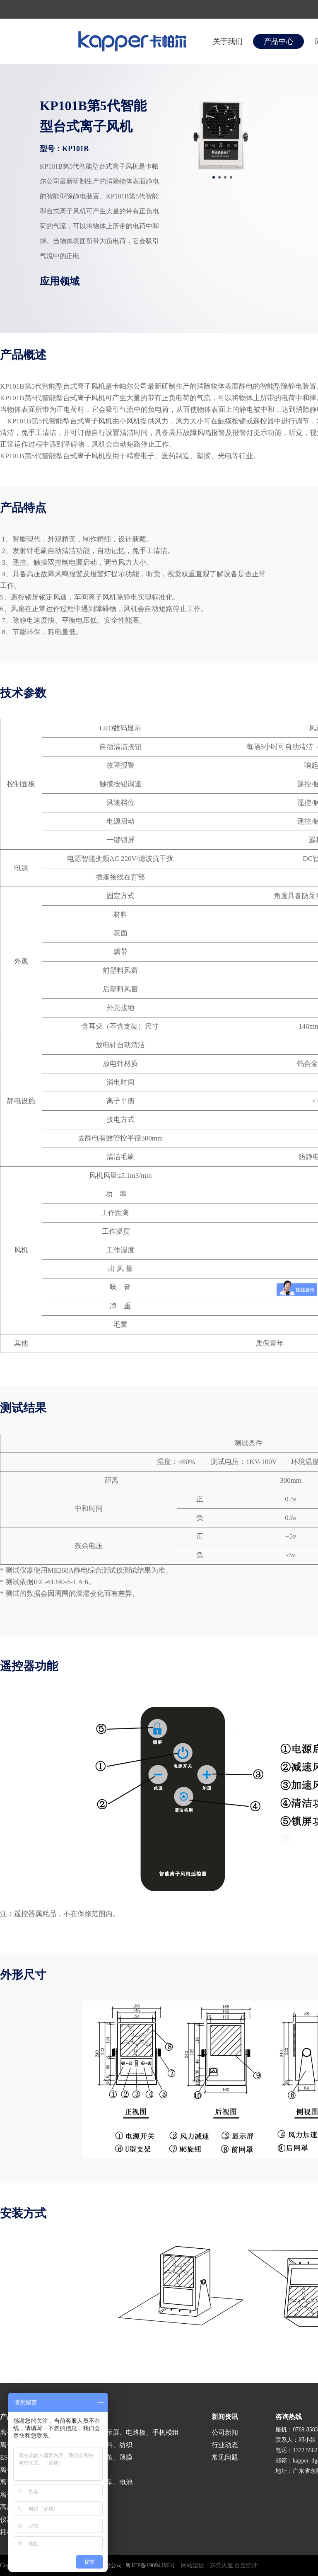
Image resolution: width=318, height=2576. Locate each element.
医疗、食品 (76, 2469)
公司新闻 (225, 2432)
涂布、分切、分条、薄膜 (96, 2457)
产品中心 (279, 41)
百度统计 (246, 2565)
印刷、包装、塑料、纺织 (96, 2444)
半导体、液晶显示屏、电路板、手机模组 (119, 2432)
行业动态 (225, 2444)
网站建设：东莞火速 (207, 2565)
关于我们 (228, 41)
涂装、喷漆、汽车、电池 (96, 2482)
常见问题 (225, 2457)
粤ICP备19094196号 (150, 2565)
